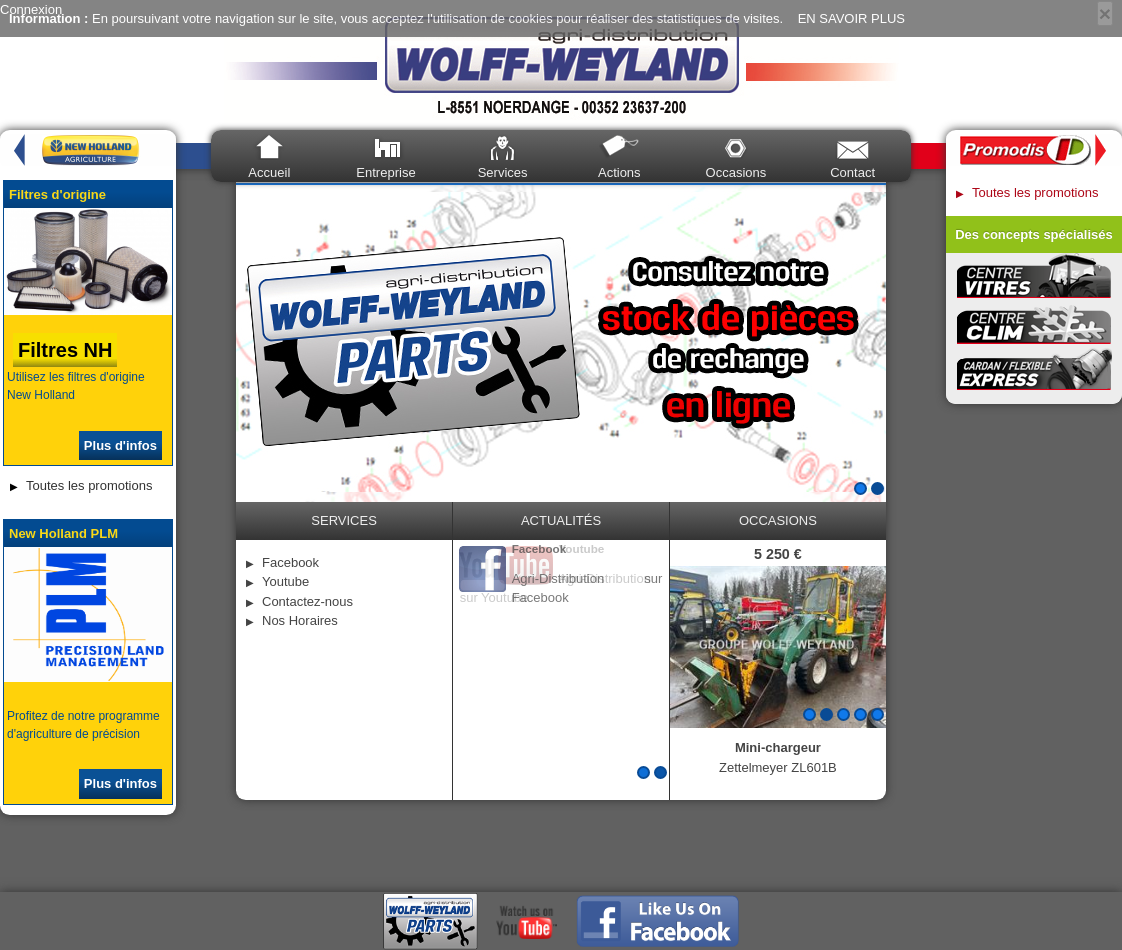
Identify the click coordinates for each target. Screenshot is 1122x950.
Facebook (290, 562)
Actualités (561, 520)
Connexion (31, 9)
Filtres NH (65, 350)
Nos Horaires (300, 620)
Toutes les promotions (89, 485)
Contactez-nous (307, 601)
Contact (852, 172)
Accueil (269, 172)
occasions (778, 520)
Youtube (285, 581)
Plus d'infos (120, 445)
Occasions (736, 172)
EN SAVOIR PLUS (851, 18)
